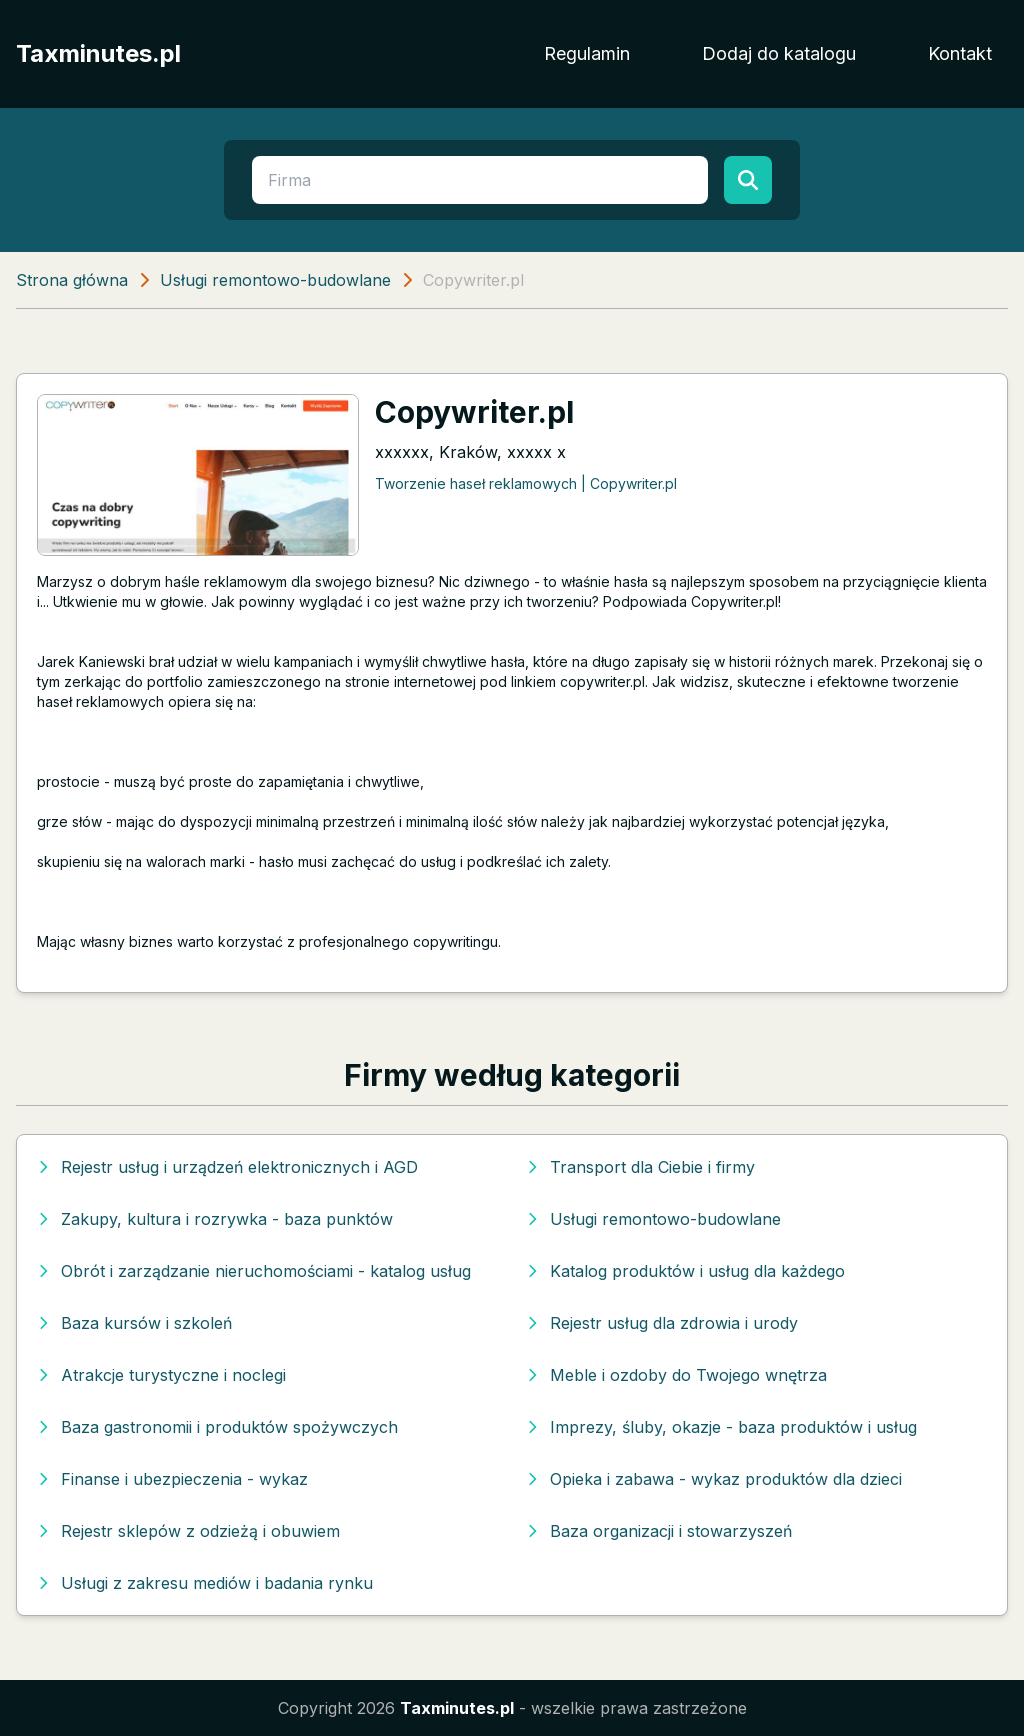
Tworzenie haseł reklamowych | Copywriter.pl (526, 483)
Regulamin (587, 53)
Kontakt (960, 53)
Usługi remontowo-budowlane (275, 280)
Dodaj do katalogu (779, 53)
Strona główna (72, 280)
